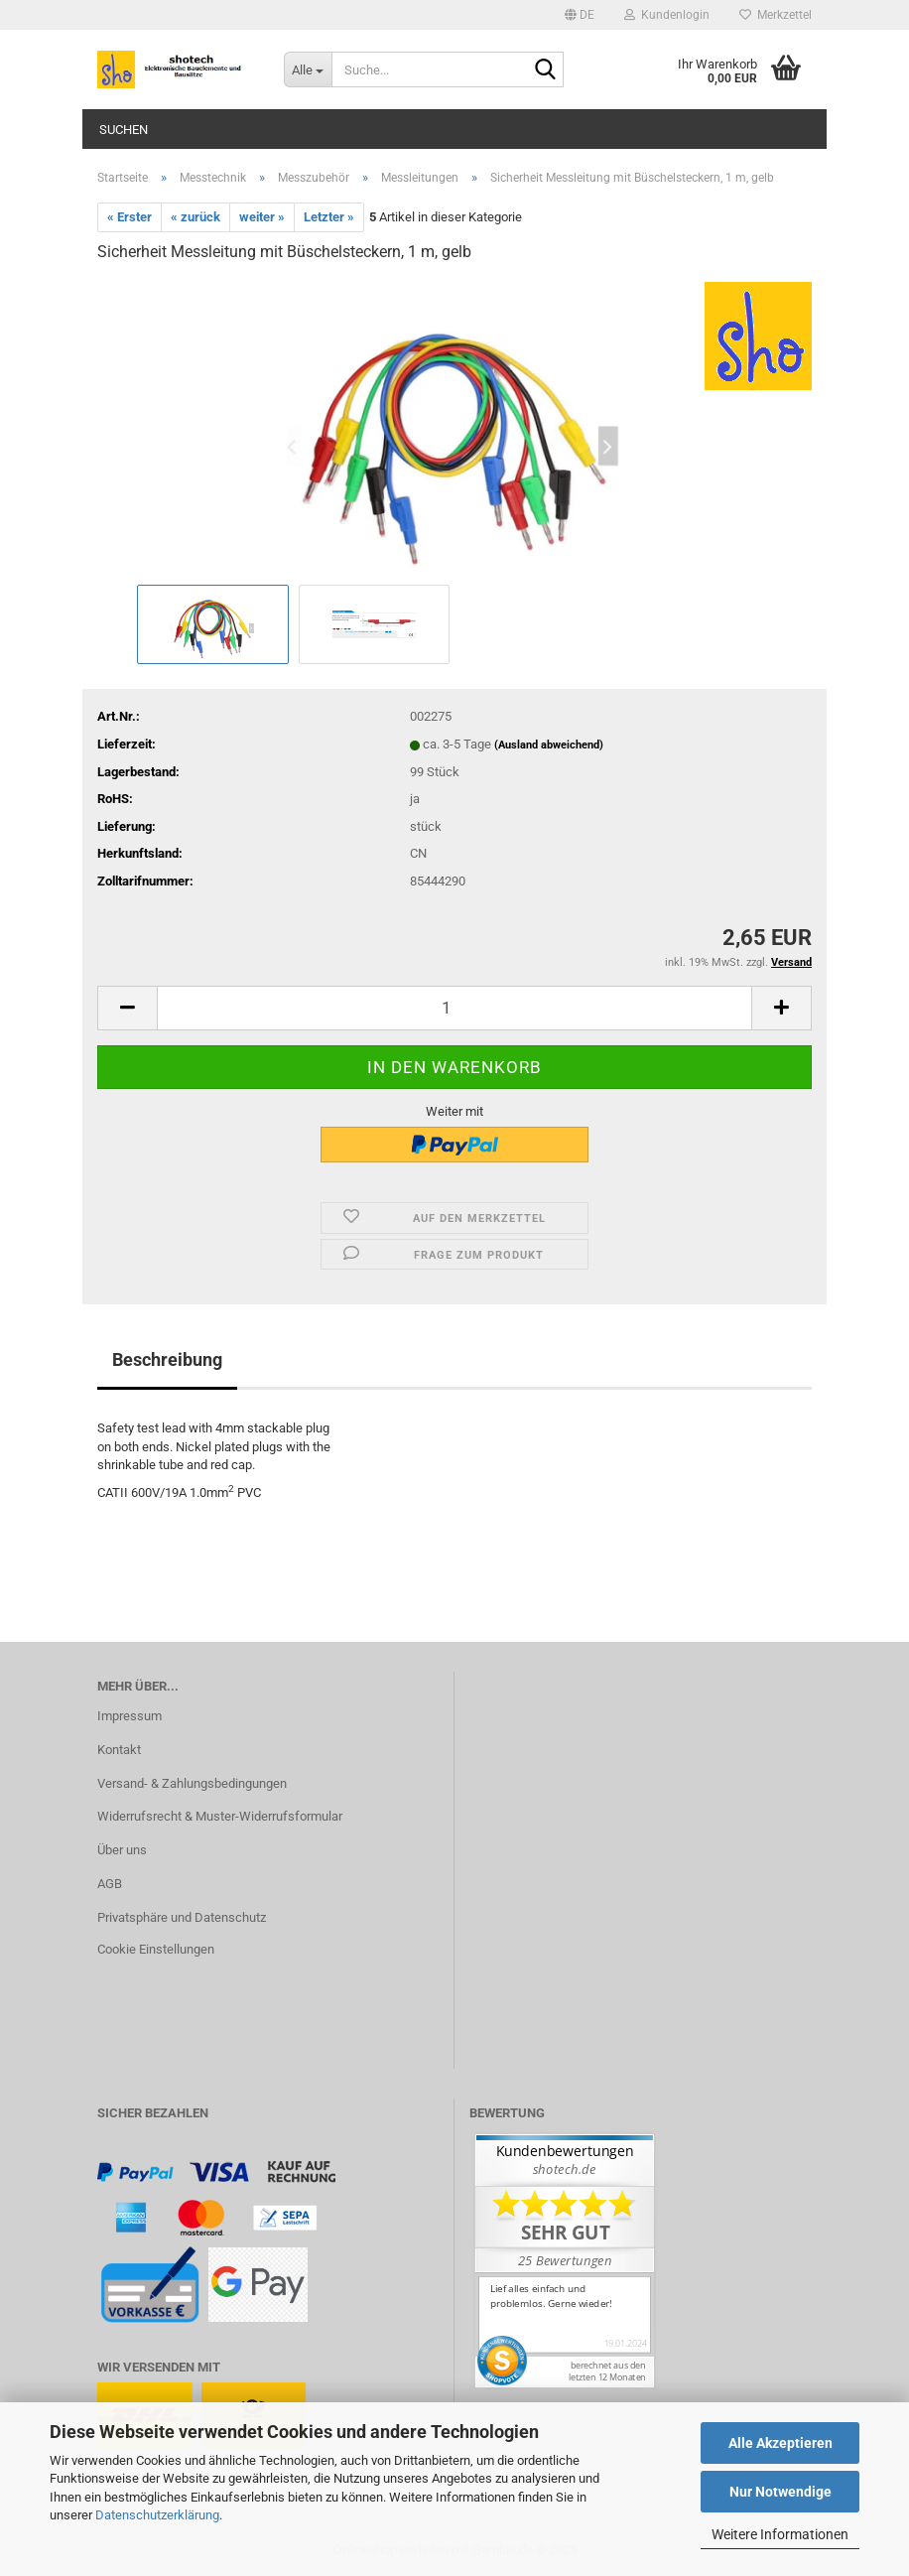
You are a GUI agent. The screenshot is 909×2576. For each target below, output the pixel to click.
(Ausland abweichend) (548, 745)
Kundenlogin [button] (667, 15)
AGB (109, 1883)
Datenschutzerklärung (157, 2515)
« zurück (195, 216)
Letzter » (329, 216)
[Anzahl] (454, 1008)
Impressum (129, 1715)
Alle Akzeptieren (780, 2443)
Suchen (123, 129)
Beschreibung (167, 1359)
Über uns (122, 1849)
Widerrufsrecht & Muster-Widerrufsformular (219, 1816)
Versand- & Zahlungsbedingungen (192, 1783)
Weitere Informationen (780, 2534)
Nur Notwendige (780, 2492)
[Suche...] (307, 69)
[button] (579, 15)
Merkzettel (775, 15)
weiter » (262, 216)
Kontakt (119, 1749)
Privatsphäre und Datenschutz (181, 1917)
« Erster (129, 216)
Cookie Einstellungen (155, 1949)
